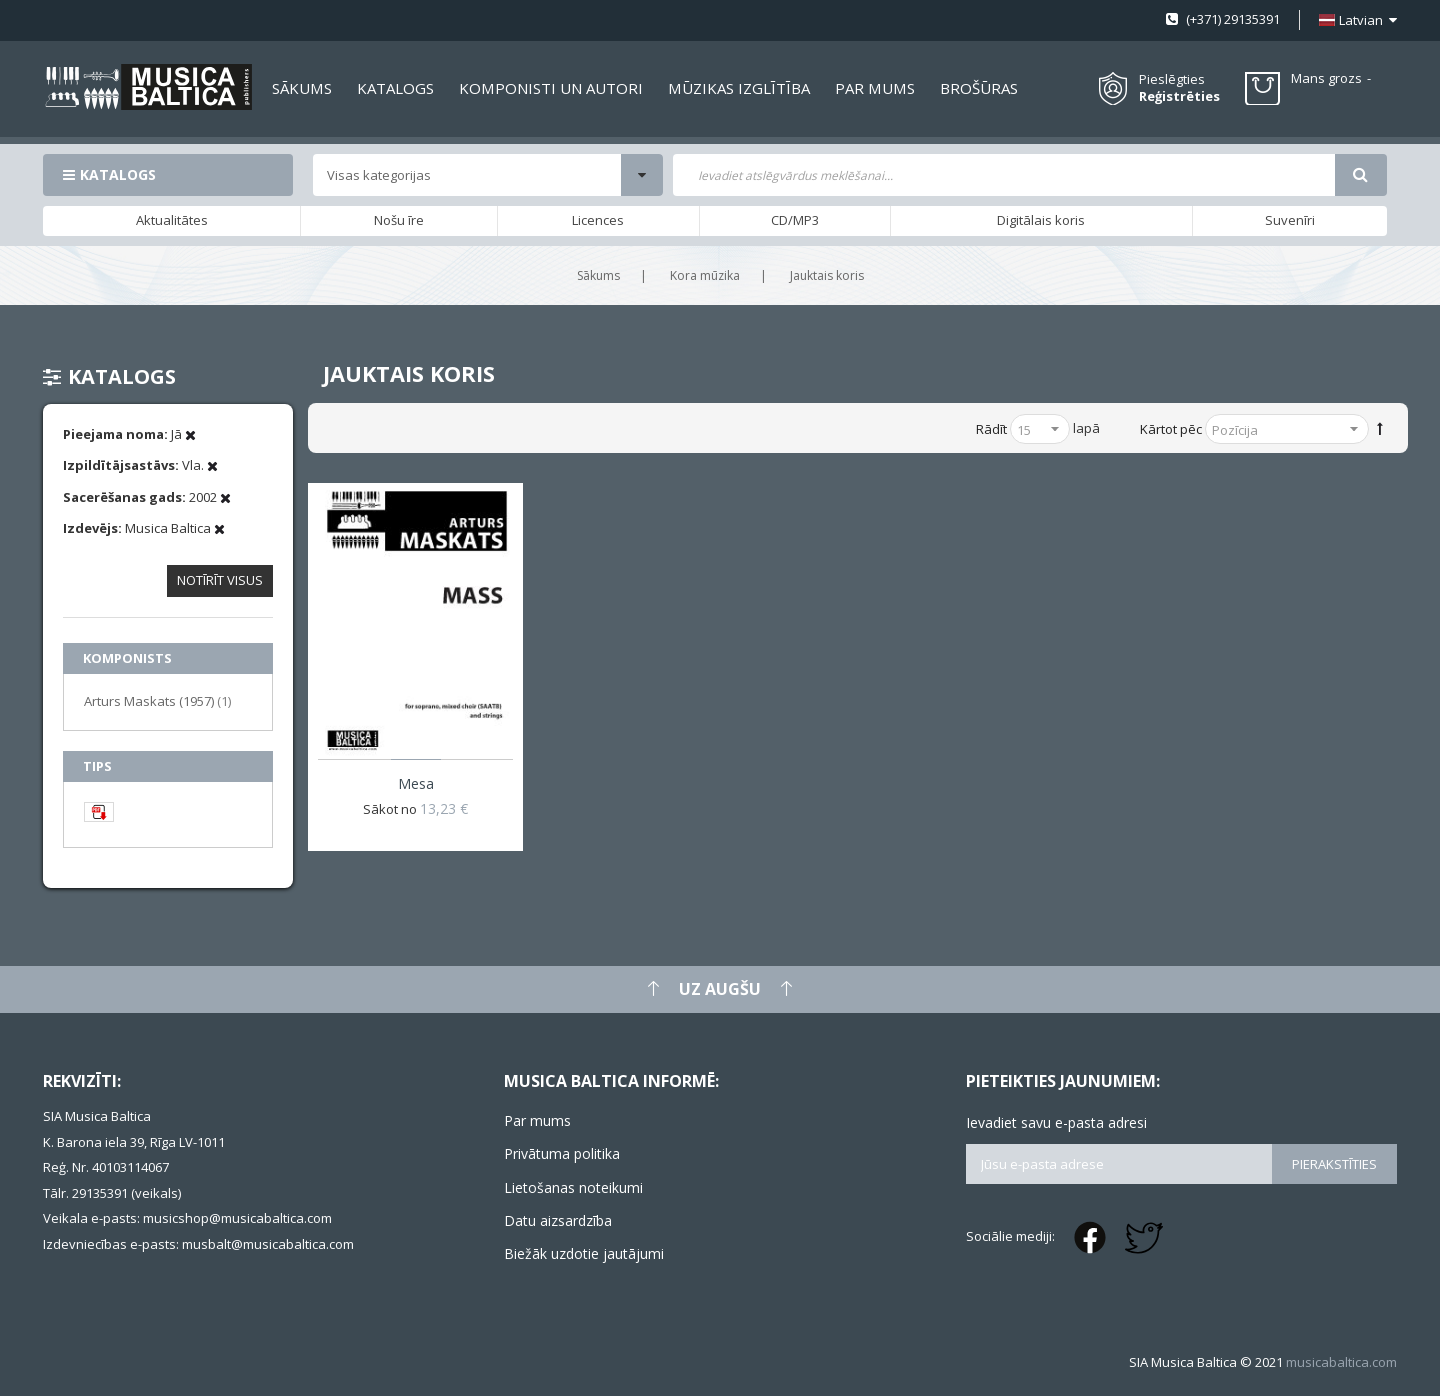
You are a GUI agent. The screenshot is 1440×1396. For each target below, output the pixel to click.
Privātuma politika (562, 1153)
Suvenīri (1290, 220)
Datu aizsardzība (558, 1220)
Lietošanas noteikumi (573, 1187)
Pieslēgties (1172, 79)
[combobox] (1004, 175)
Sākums (598, 275)
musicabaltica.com (1341, 1362)
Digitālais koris (1041, 220)
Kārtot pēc (1171, 429)
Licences (598, 220)
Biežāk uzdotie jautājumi (584, 1253)
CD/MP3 (795, 220)
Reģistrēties (1179, 96)
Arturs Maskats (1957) (157, 700)
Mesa (416, 783)
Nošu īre (399, 220)
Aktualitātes (172, 220)
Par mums (537, 1120)
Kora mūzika (705, 275)
